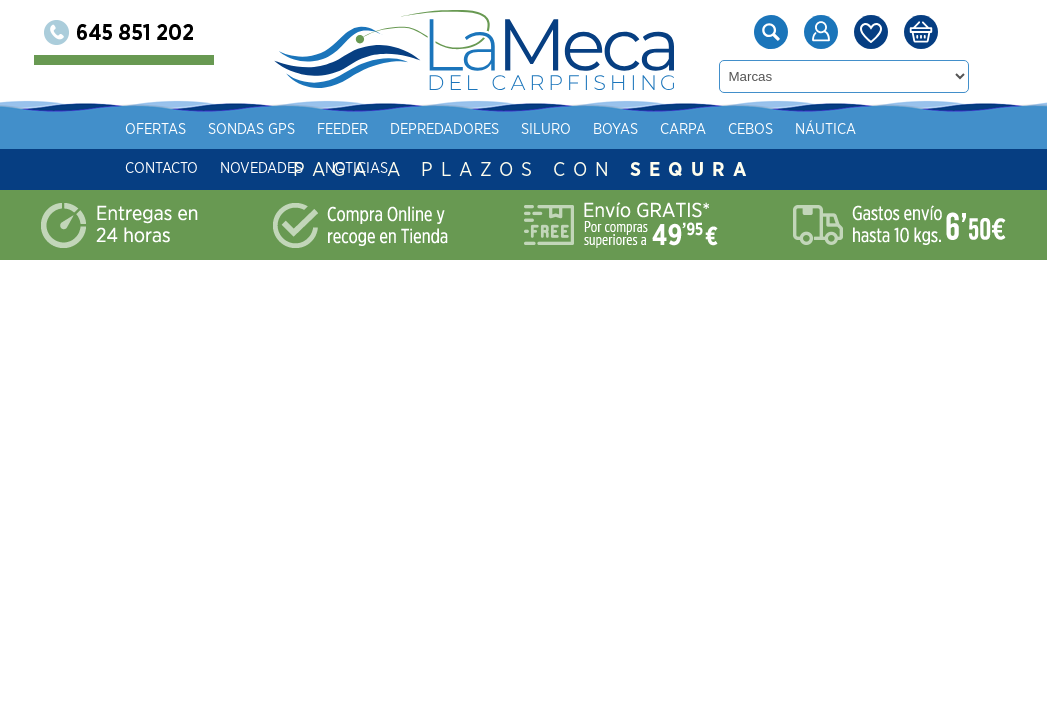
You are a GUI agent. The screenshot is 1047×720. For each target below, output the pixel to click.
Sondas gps (366, 129)
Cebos (865, 129)
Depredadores (559, 129)
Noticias (471, 168)
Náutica (940, 129)
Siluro (661, 129)
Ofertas (270, 129)
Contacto (276, 168)
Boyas (730, 129)
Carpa (798, 129)
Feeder (457, 129)
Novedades (376, 168)
